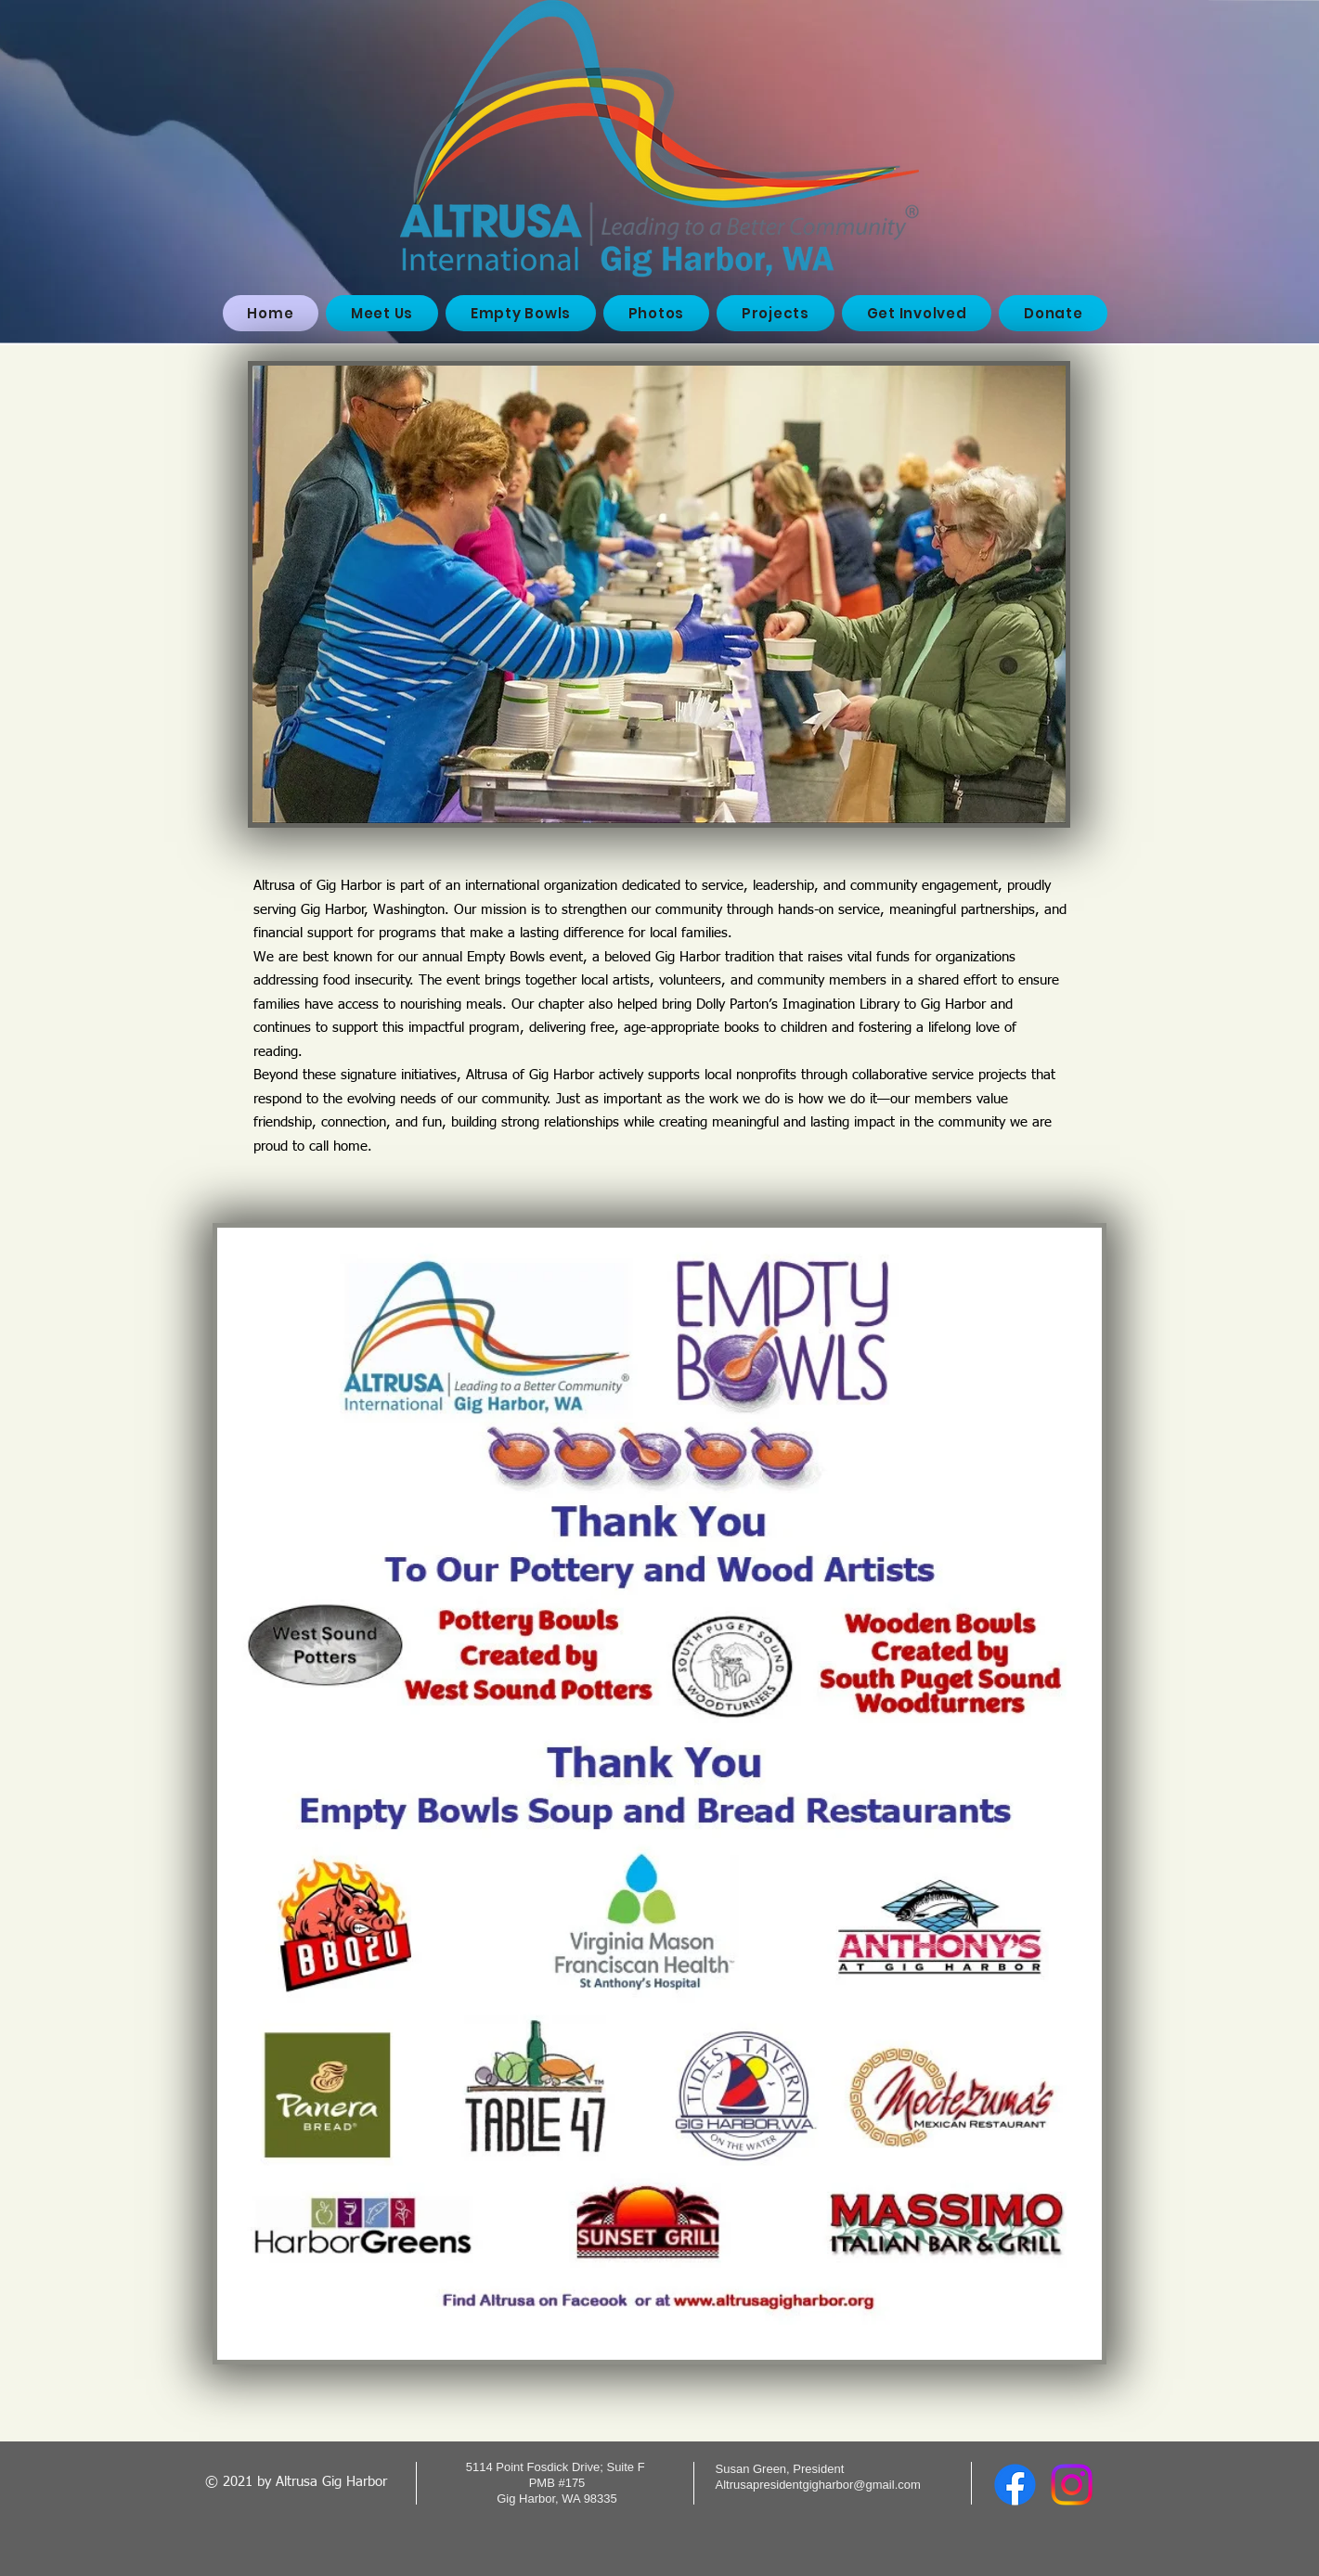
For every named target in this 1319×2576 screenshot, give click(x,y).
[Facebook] (1015, 2484)
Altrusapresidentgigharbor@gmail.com (818, 2485)
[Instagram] (1071, 2484)
